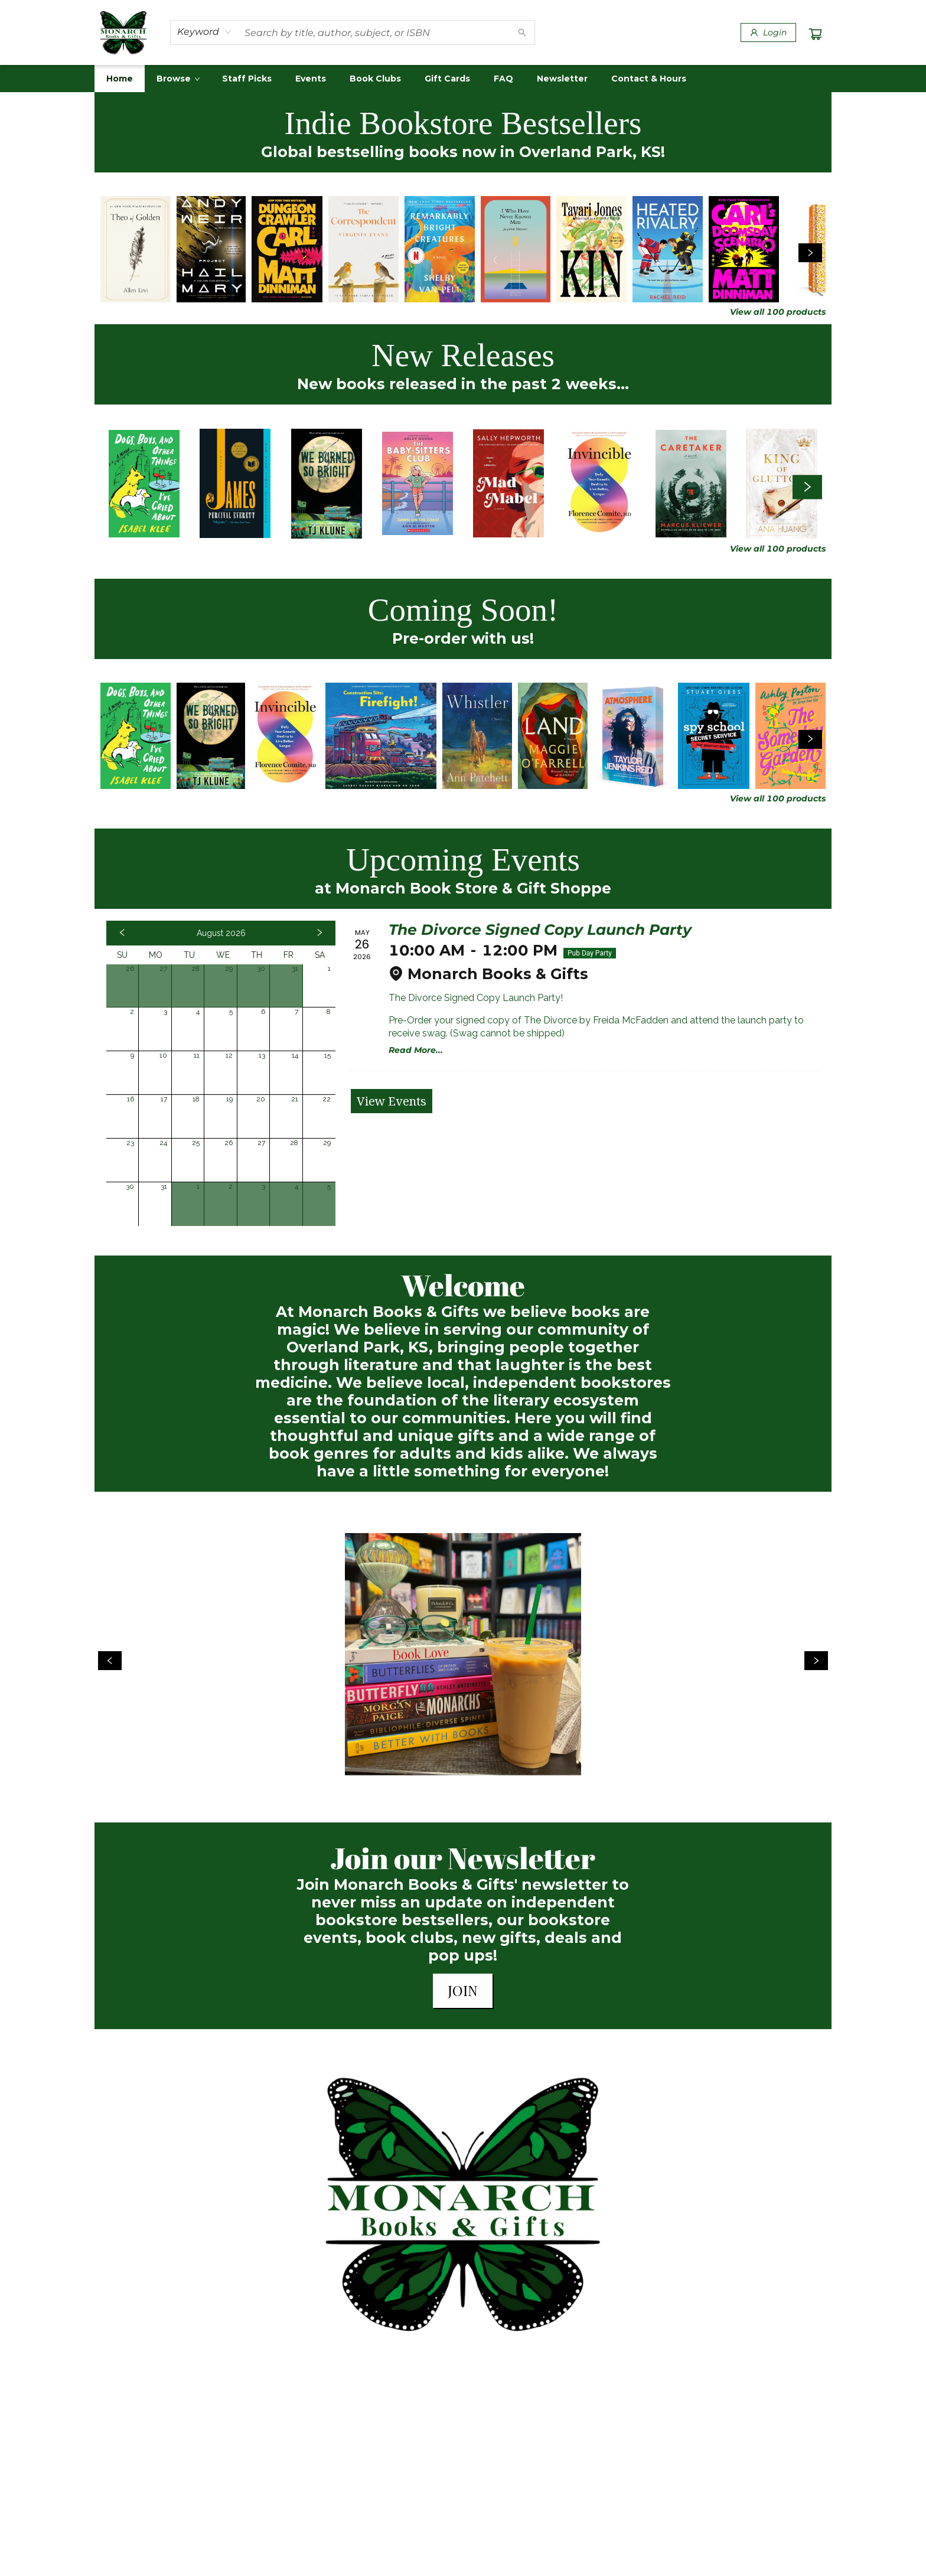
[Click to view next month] (319, 933)
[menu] (463, 78)
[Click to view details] (135, 249)
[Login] (768, 32)
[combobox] (205, 32)
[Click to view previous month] (122, 933)
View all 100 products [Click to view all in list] (778, 311)
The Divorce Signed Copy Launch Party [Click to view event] (540, 929)
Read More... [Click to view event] (416, 1050)
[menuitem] (119, 78)
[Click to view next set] (810, 252)
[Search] (522, 32)
